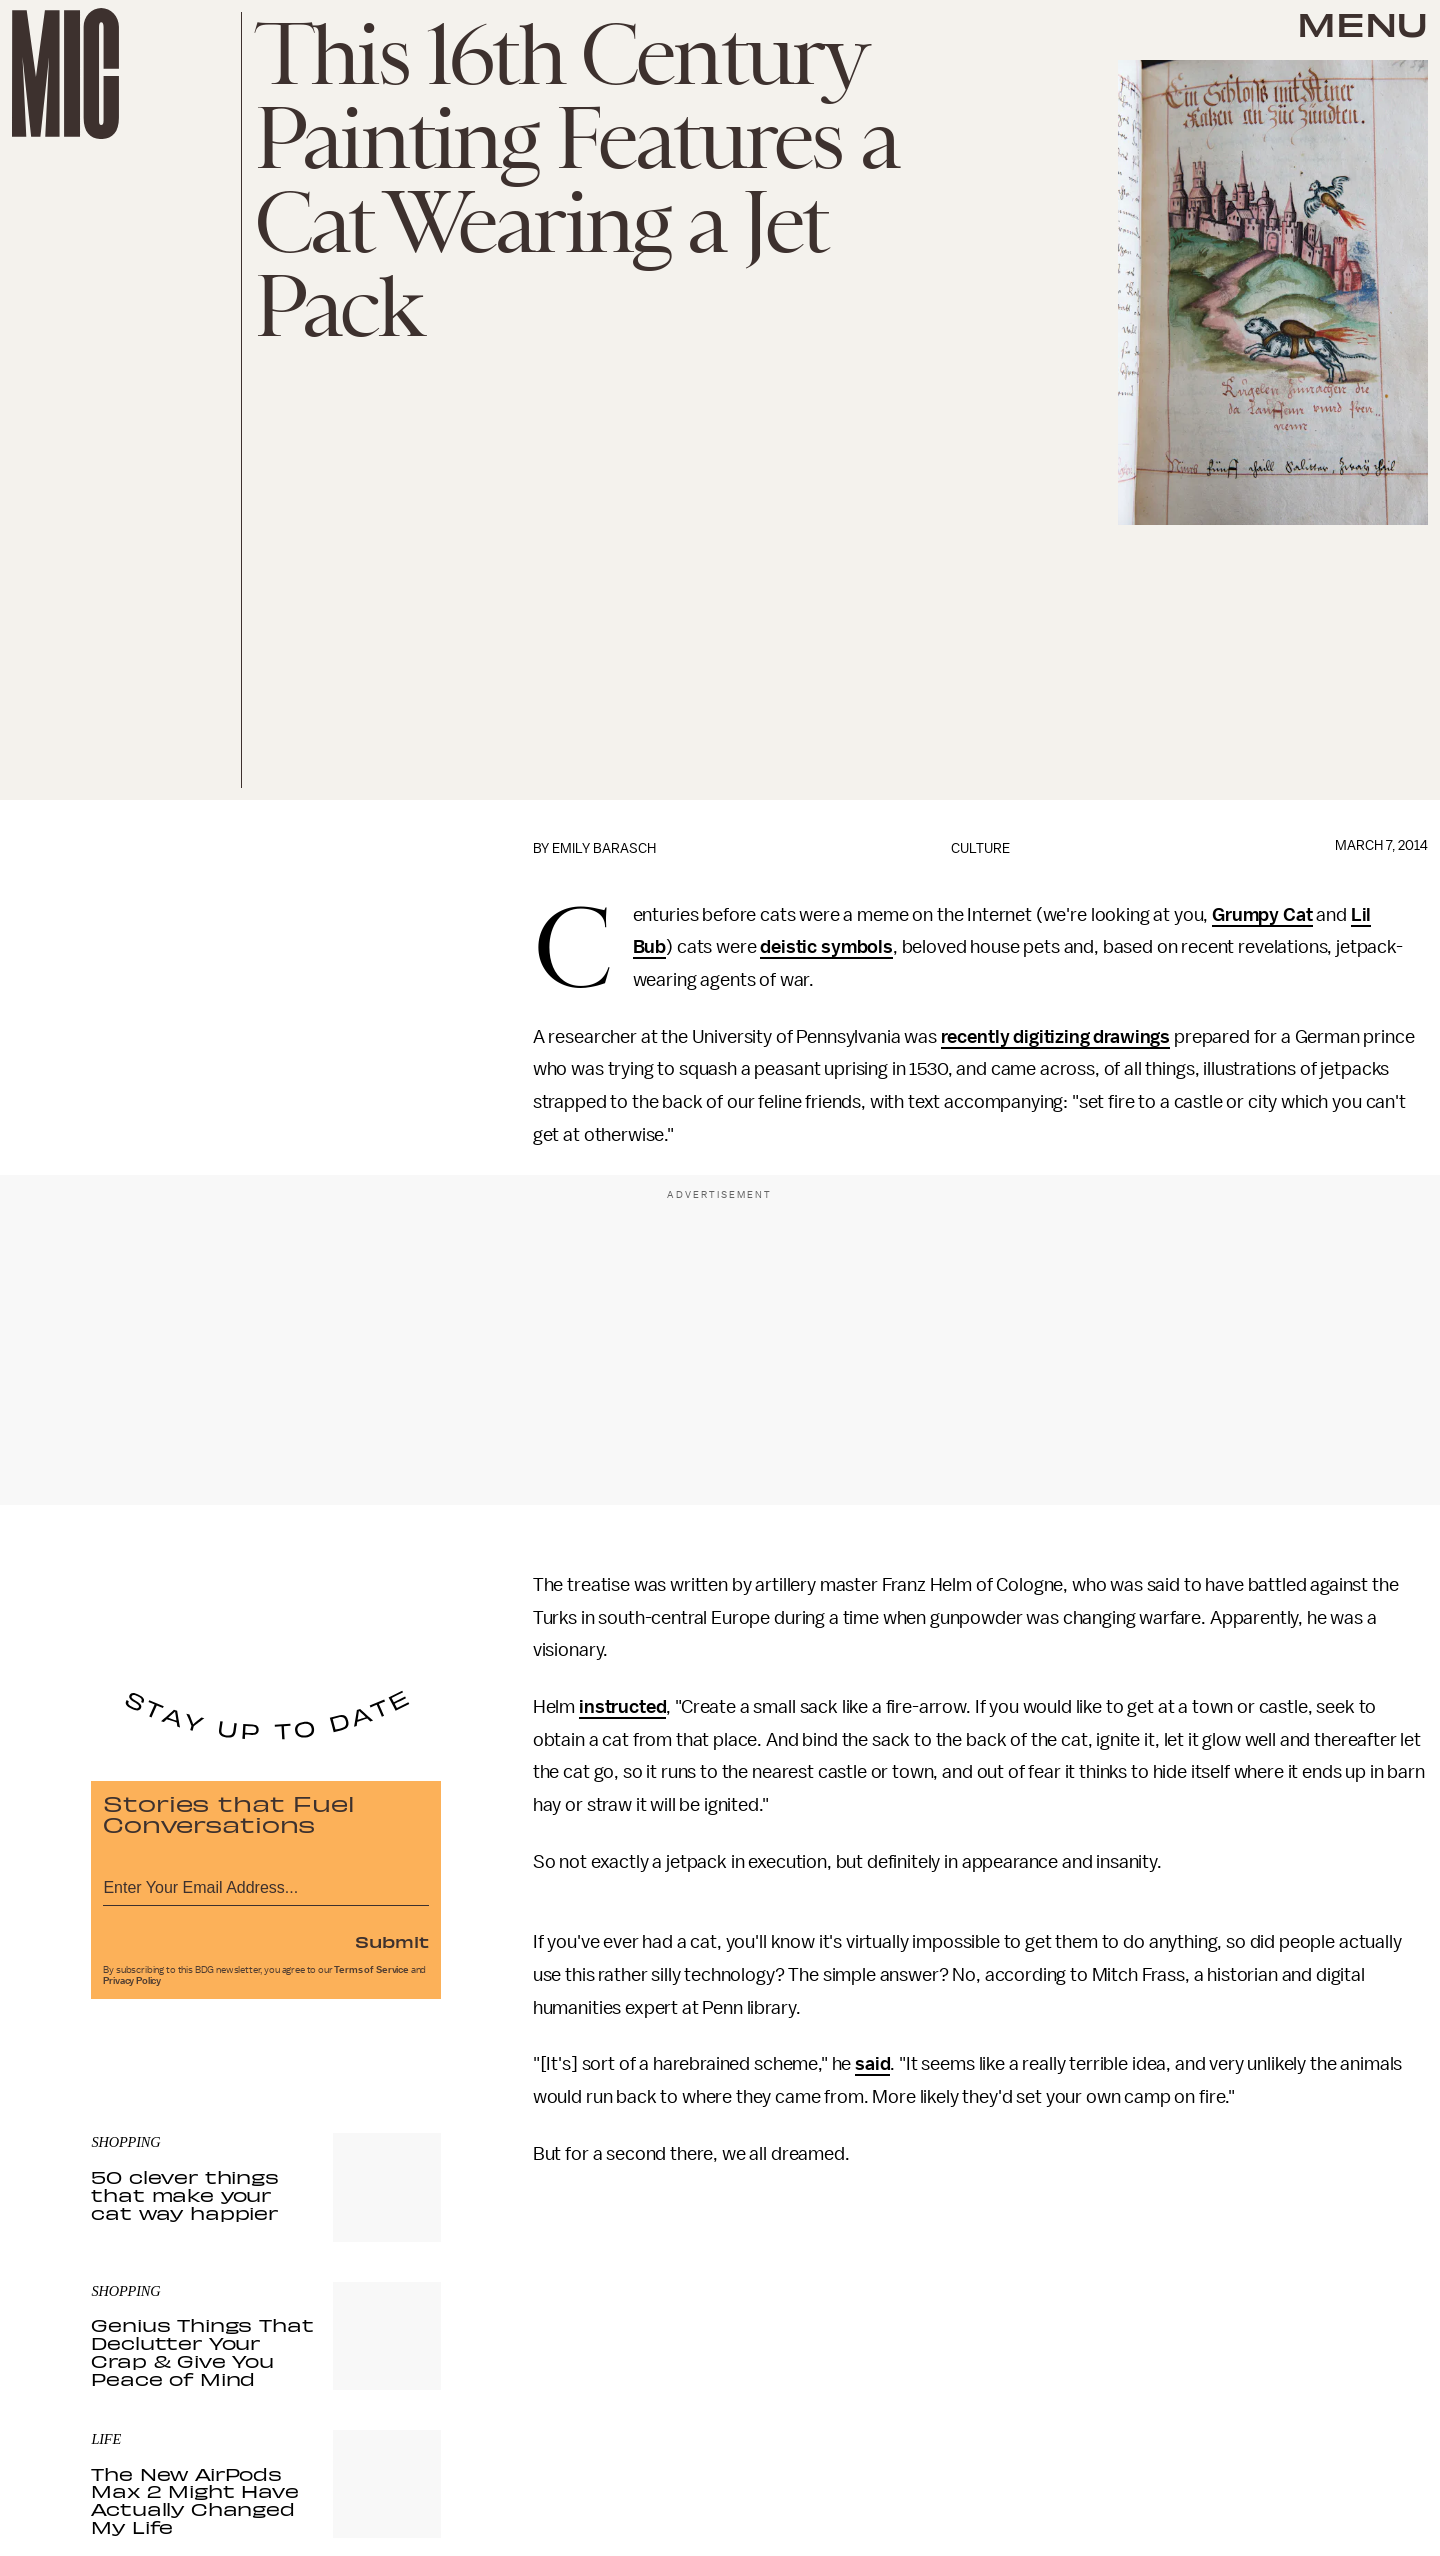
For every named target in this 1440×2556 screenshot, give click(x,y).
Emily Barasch (604, 848)
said (872, 2064)
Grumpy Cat (1262, 915)
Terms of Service (371, 1970)
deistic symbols (826, 947)
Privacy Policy (132, 1981)
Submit (392, 1941)
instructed (622, 1707)
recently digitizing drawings (1056, 1037)
